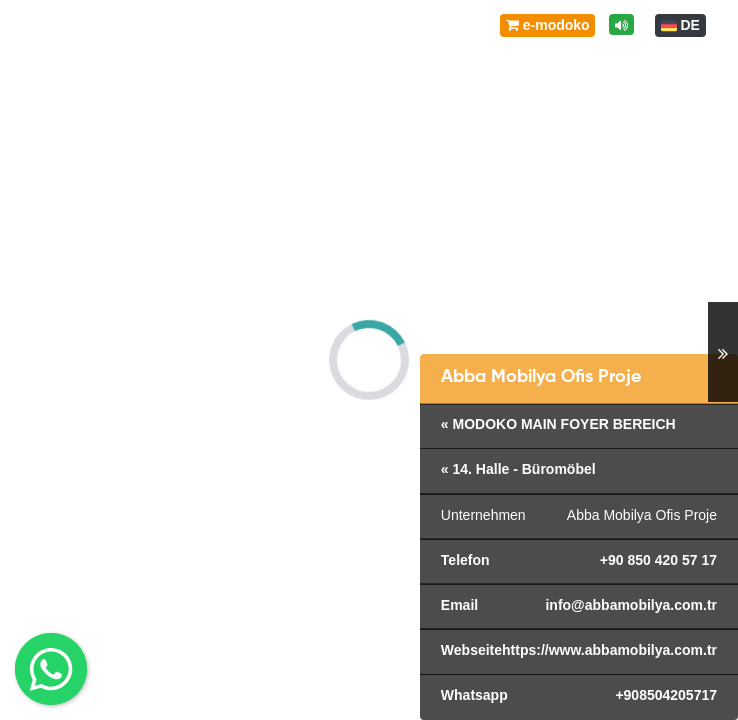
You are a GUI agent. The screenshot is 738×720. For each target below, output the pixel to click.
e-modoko (548, 25)
